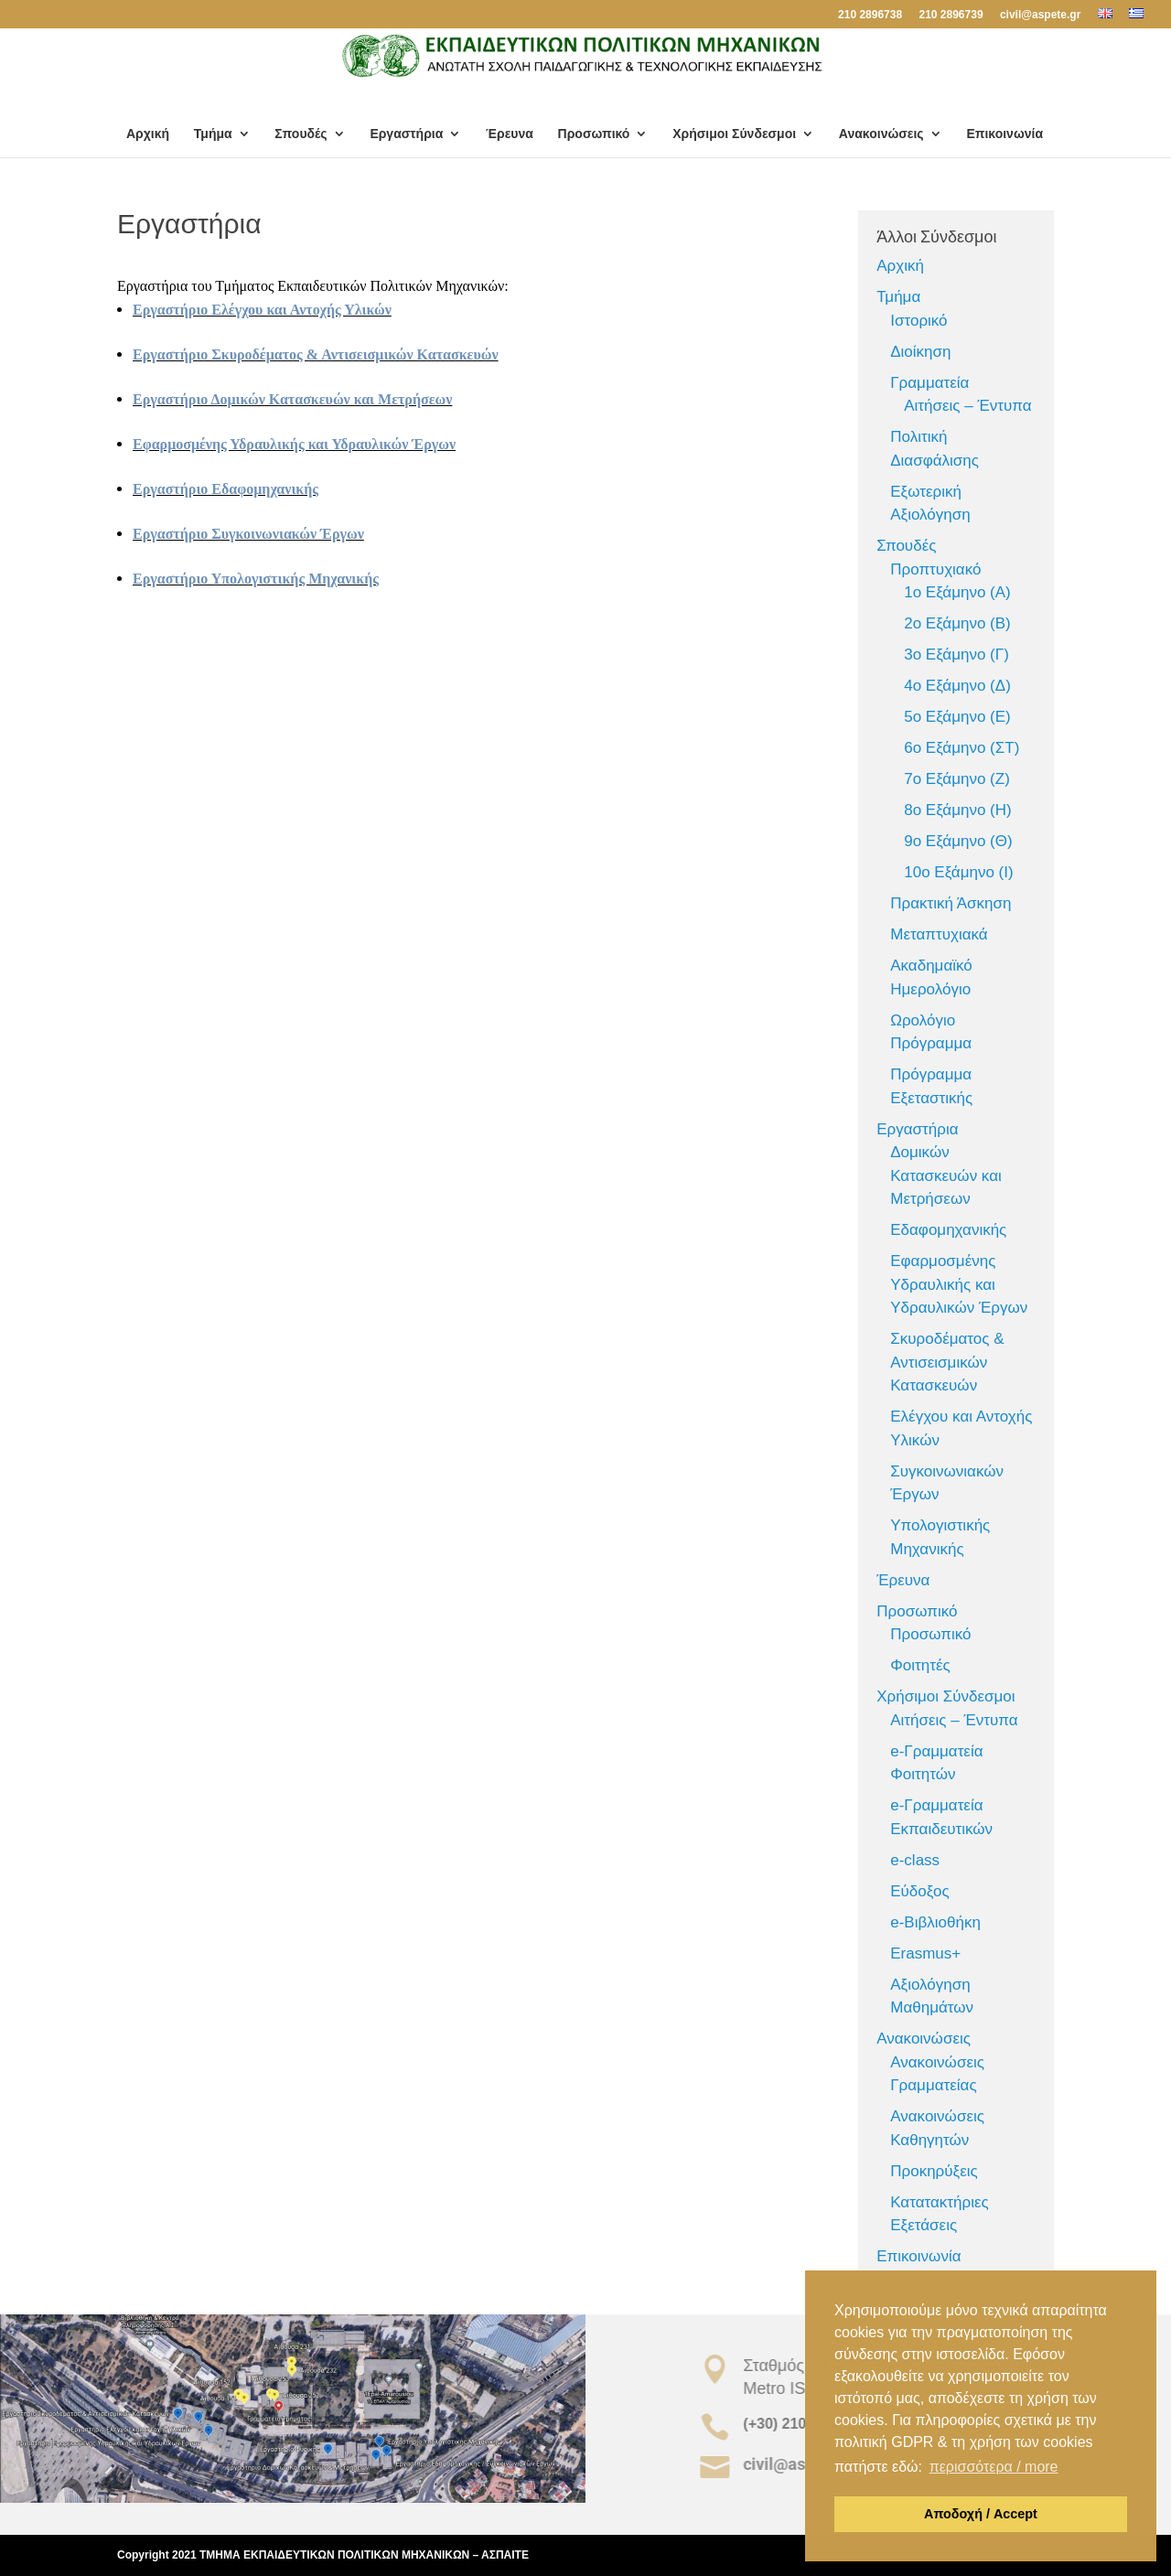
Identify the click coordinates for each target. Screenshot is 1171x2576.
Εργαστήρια (406, 134)
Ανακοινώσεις (881, 134)
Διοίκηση (920, 351)
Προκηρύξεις (933, 2171)
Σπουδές (300, 134)
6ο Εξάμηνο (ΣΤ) (961, 748)
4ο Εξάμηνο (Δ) (957, 685)
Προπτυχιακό (935, 569)
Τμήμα (213, 134)
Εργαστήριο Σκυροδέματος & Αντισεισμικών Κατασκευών (316, 354)
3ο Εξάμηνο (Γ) (956, 654)
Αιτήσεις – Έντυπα (967, 405)
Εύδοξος (919, 1891)
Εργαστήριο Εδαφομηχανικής (225, 489)
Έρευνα (509, 134)
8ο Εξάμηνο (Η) (957, 810)
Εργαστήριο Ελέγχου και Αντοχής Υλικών (262, 309)
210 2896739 (951, 15)
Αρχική (147, 134)
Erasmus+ (925, 1953)
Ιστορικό (918, 320)
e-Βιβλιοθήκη (935, 1922)
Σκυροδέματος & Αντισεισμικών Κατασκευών (947, 1362)
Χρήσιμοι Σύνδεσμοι (734, 134)
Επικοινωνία (1004, 134)
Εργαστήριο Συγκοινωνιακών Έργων (248, 534)
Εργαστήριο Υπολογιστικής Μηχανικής (256, 578)
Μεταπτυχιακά (938, 934)
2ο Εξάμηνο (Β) (957, 623)
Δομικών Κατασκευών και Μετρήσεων (946, 1175)
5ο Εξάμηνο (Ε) (957, 716)
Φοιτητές (920, 1665)
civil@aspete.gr (1040, 15)
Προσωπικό (594, 134)
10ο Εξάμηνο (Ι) (958, 872)
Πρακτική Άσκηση (950, 903)
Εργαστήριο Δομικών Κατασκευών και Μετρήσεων (292, 399)
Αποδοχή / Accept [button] (980, 2513)
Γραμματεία (929, 383)
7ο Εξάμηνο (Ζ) (957, 779)
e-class (915, 1860)
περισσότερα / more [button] (993, 2466)
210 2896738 (870, 15)
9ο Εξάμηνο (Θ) (958, 841)
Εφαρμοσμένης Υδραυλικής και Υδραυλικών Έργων (294, 444)
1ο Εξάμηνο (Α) (957, 592)
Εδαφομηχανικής (948, 1230)
